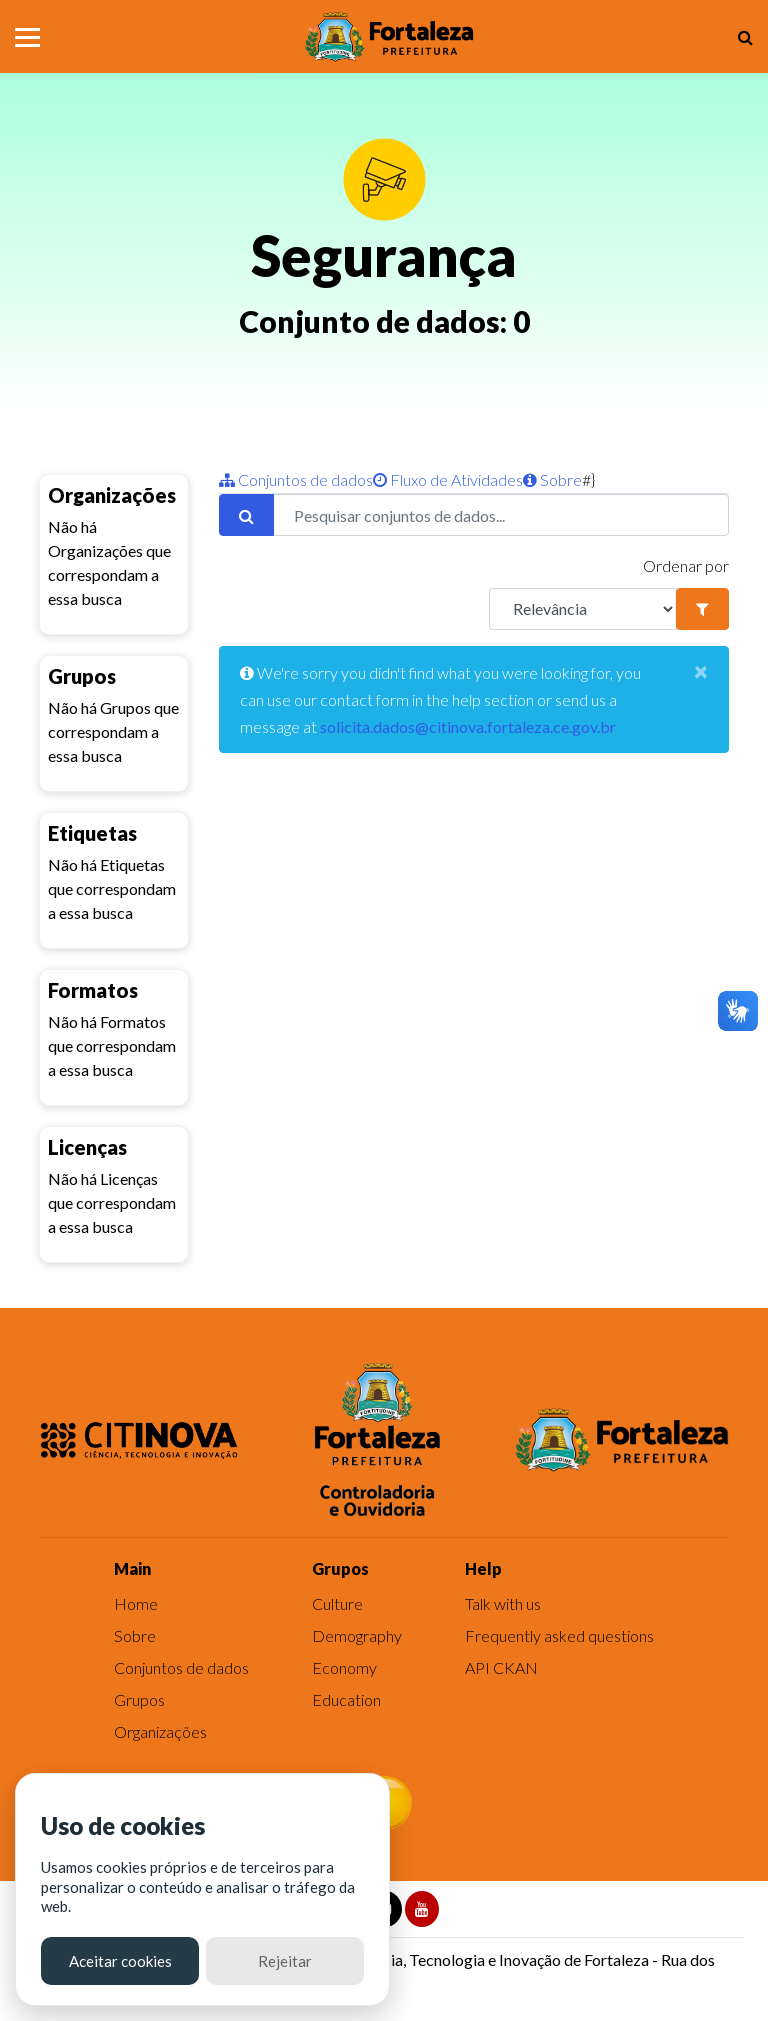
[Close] (701, 671)
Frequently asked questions (559, 1635)
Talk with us (503, 1603)
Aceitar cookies (120, 1961)
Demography (357, 1635)
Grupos (139, 1699)
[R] (583, 609)
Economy (344, 1667)
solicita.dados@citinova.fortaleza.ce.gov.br (468, 726)
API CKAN (501, 1667)
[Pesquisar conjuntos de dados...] (501, 515)
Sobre (552, 479)
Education (346, 1699)
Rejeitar (285, 1961)
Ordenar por (686, 565)
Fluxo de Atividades (448, 479)
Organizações (160, 1731)
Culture (337, 1603)
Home (136, 1603)
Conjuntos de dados (296, 479)
